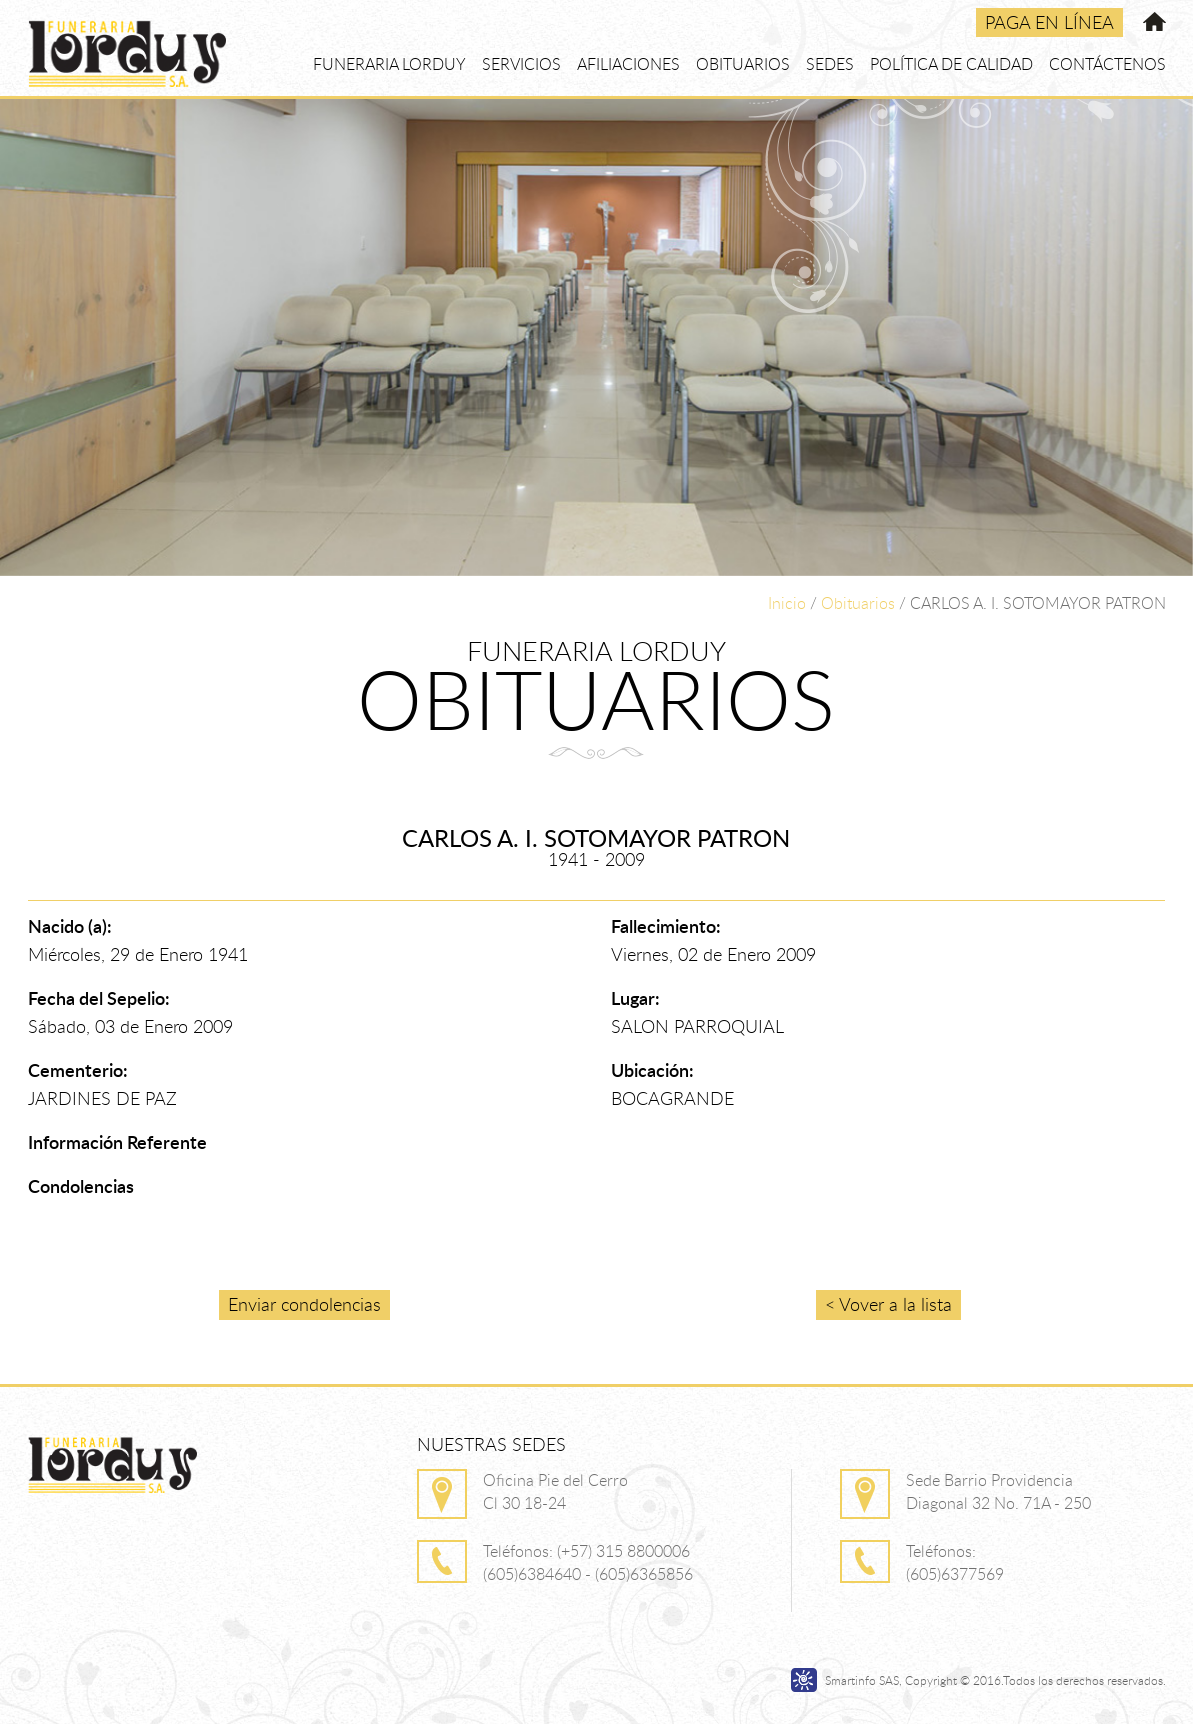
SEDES (830, 64)
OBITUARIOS (743, 64)
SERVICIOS (521, 64)
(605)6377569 (955, 1574)
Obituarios (858, 603)
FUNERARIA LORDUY (389, 64)
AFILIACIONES (628, 64)
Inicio (787, 603)
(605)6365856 (644, 1574)
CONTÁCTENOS (1107, 64)
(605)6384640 (532, 1574)
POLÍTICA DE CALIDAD (951, 64)
